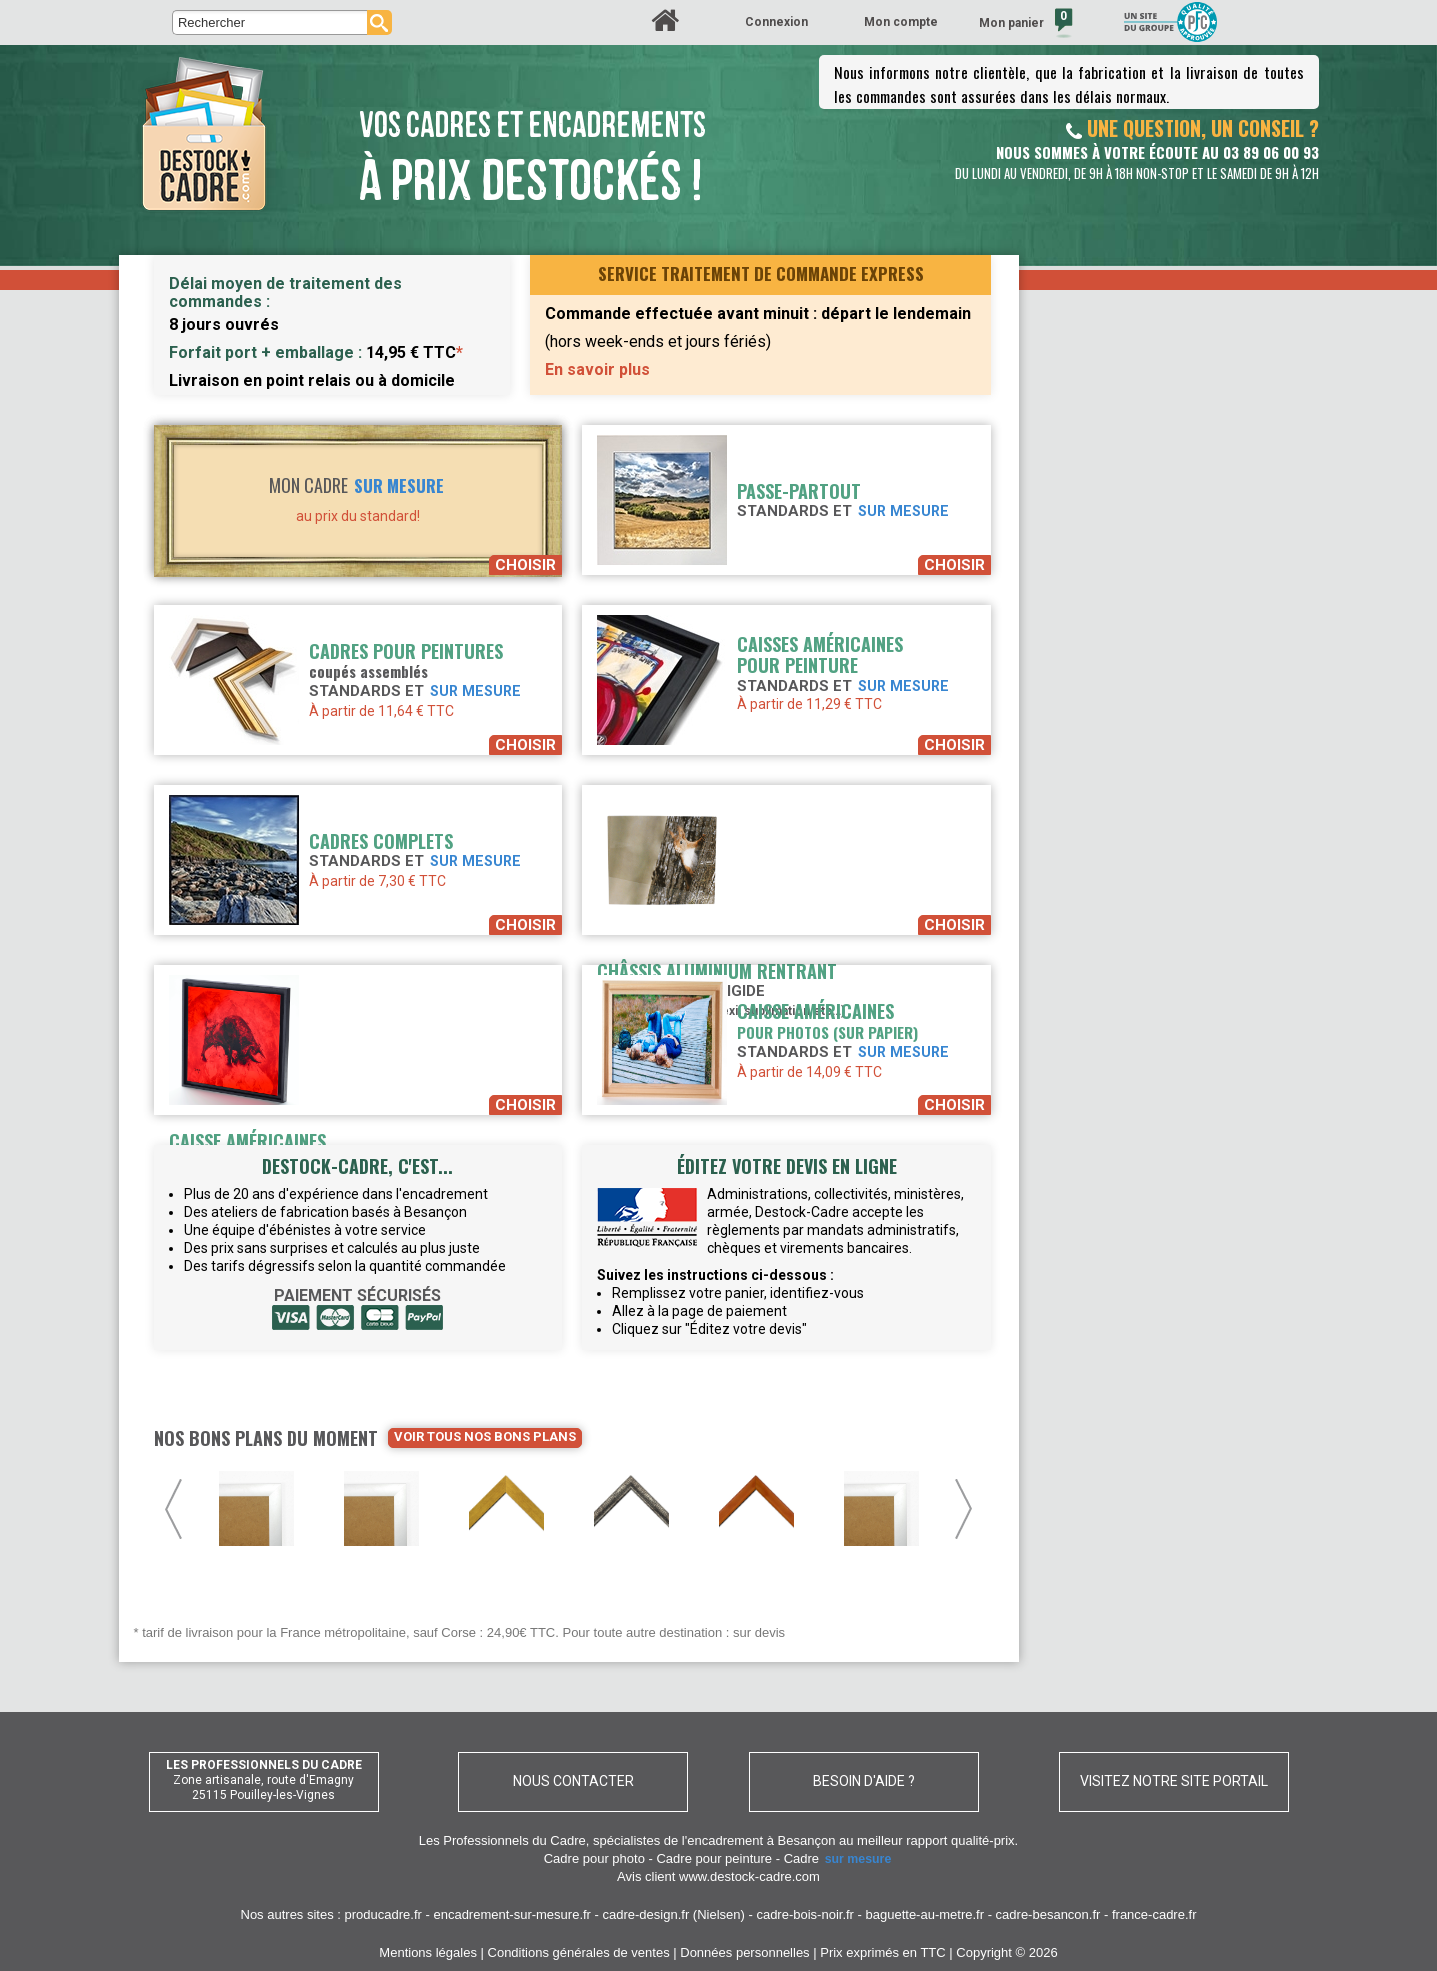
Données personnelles (744, 1952)
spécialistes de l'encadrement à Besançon (716, 1840)
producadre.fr (383, 1914)
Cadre (839, 1858)
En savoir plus (597, 369)
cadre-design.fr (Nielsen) (674, 1914)
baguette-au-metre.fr (925, 1914)
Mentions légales (428, 1952)
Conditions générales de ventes (579, 1952)
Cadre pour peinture (714, 1858)
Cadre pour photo (594, 1858)
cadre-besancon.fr (1048, 1914)
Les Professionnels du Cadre (502, 1840)
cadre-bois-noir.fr (805, 1914)
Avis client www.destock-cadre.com (718, 1876)
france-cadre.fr (1154, 1914)
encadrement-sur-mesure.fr (512, 1914)
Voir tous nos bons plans (485, 1436)
